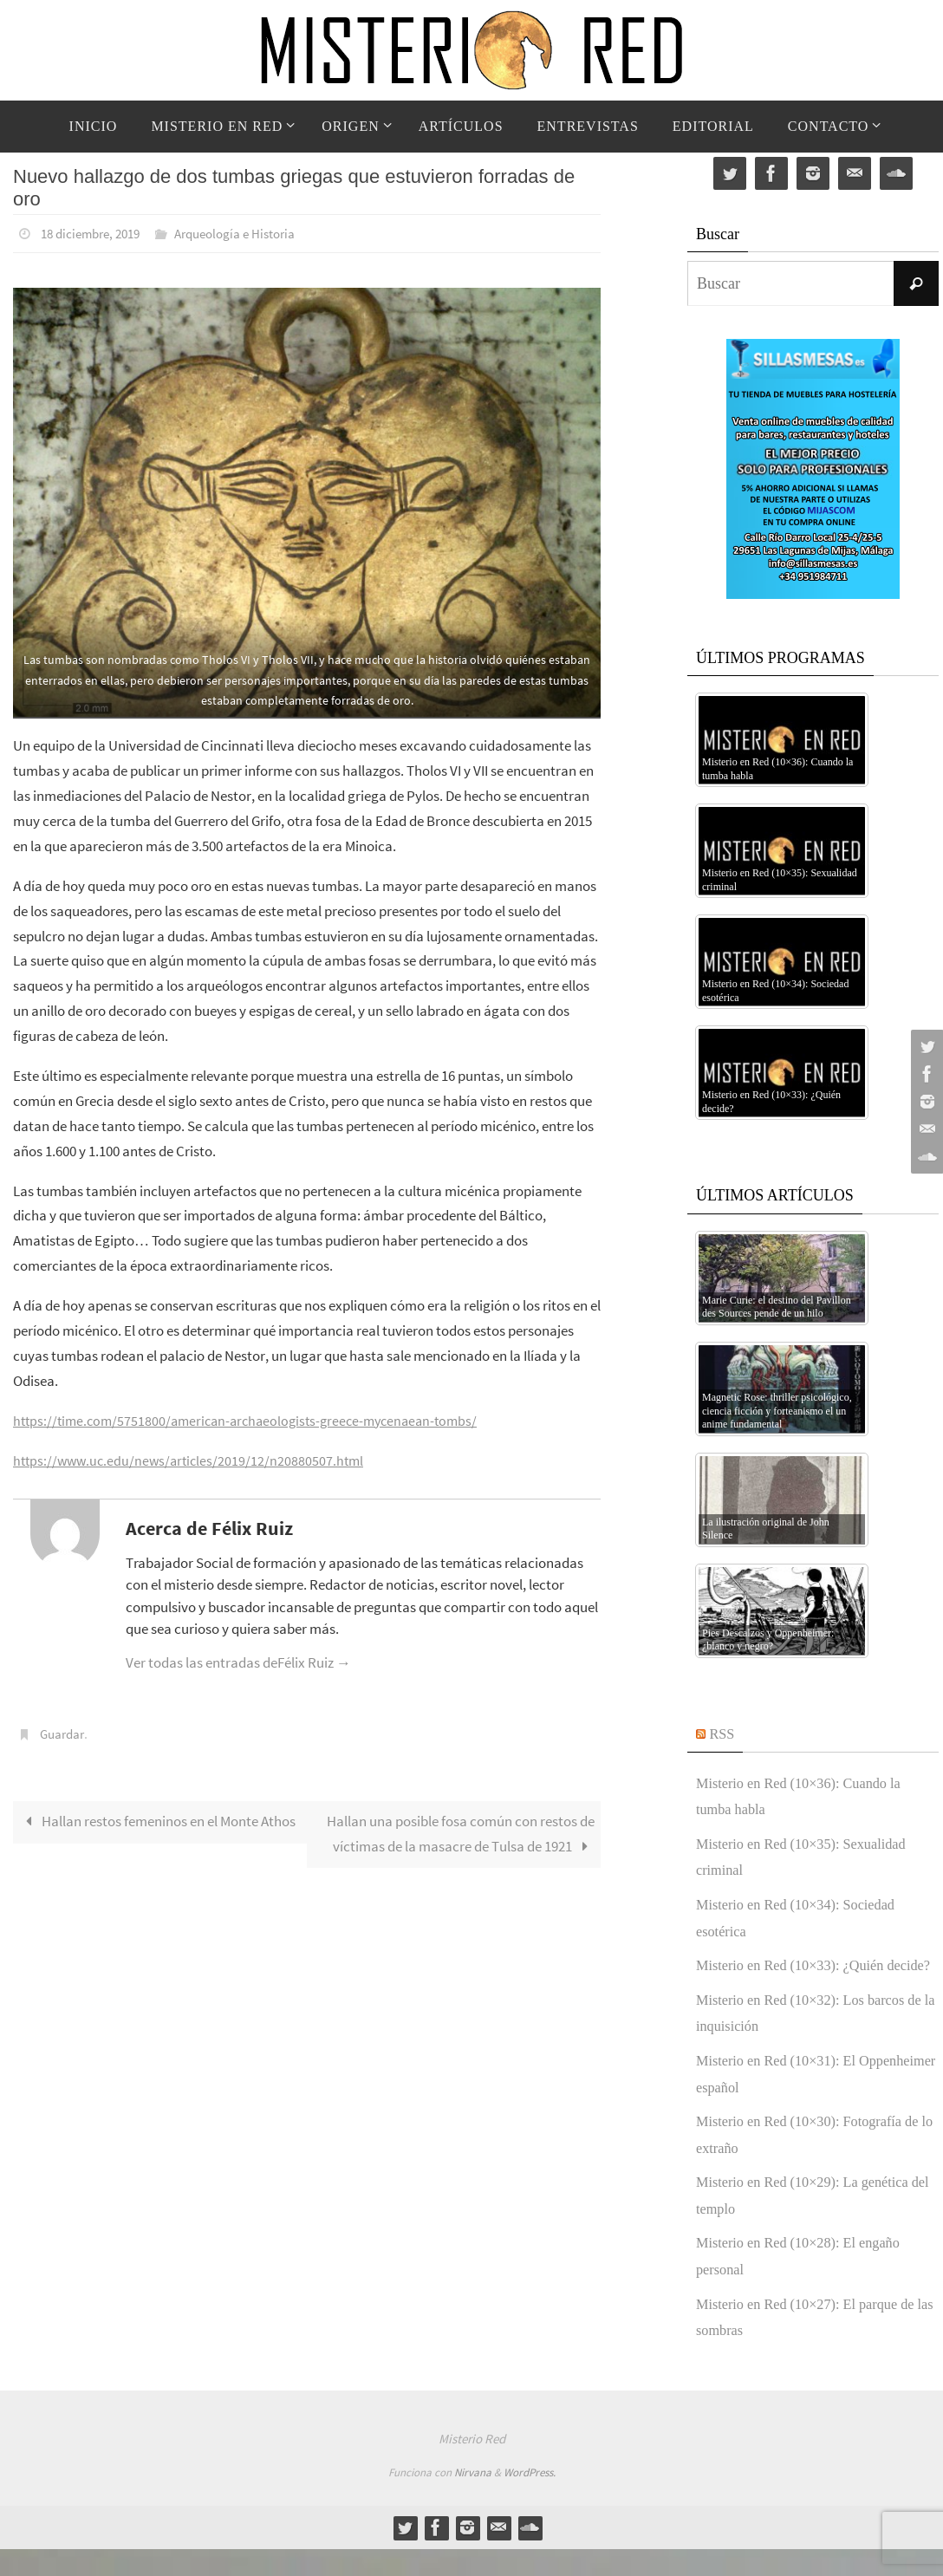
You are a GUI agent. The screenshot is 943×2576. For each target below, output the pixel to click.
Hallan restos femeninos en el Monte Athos (157, 1820)
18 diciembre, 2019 (95, 233)
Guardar (64, 1732)
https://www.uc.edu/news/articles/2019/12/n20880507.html (193, 1459)
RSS (724, 1733)
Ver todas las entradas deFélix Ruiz (238, 1661)
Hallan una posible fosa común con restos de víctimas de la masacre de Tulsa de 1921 (461, 1833)
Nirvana (472, 2499)
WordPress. (530, 2499)
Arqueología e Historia (250, 233)
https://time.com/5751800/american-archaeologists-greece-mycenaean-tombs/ (255, 1419)
